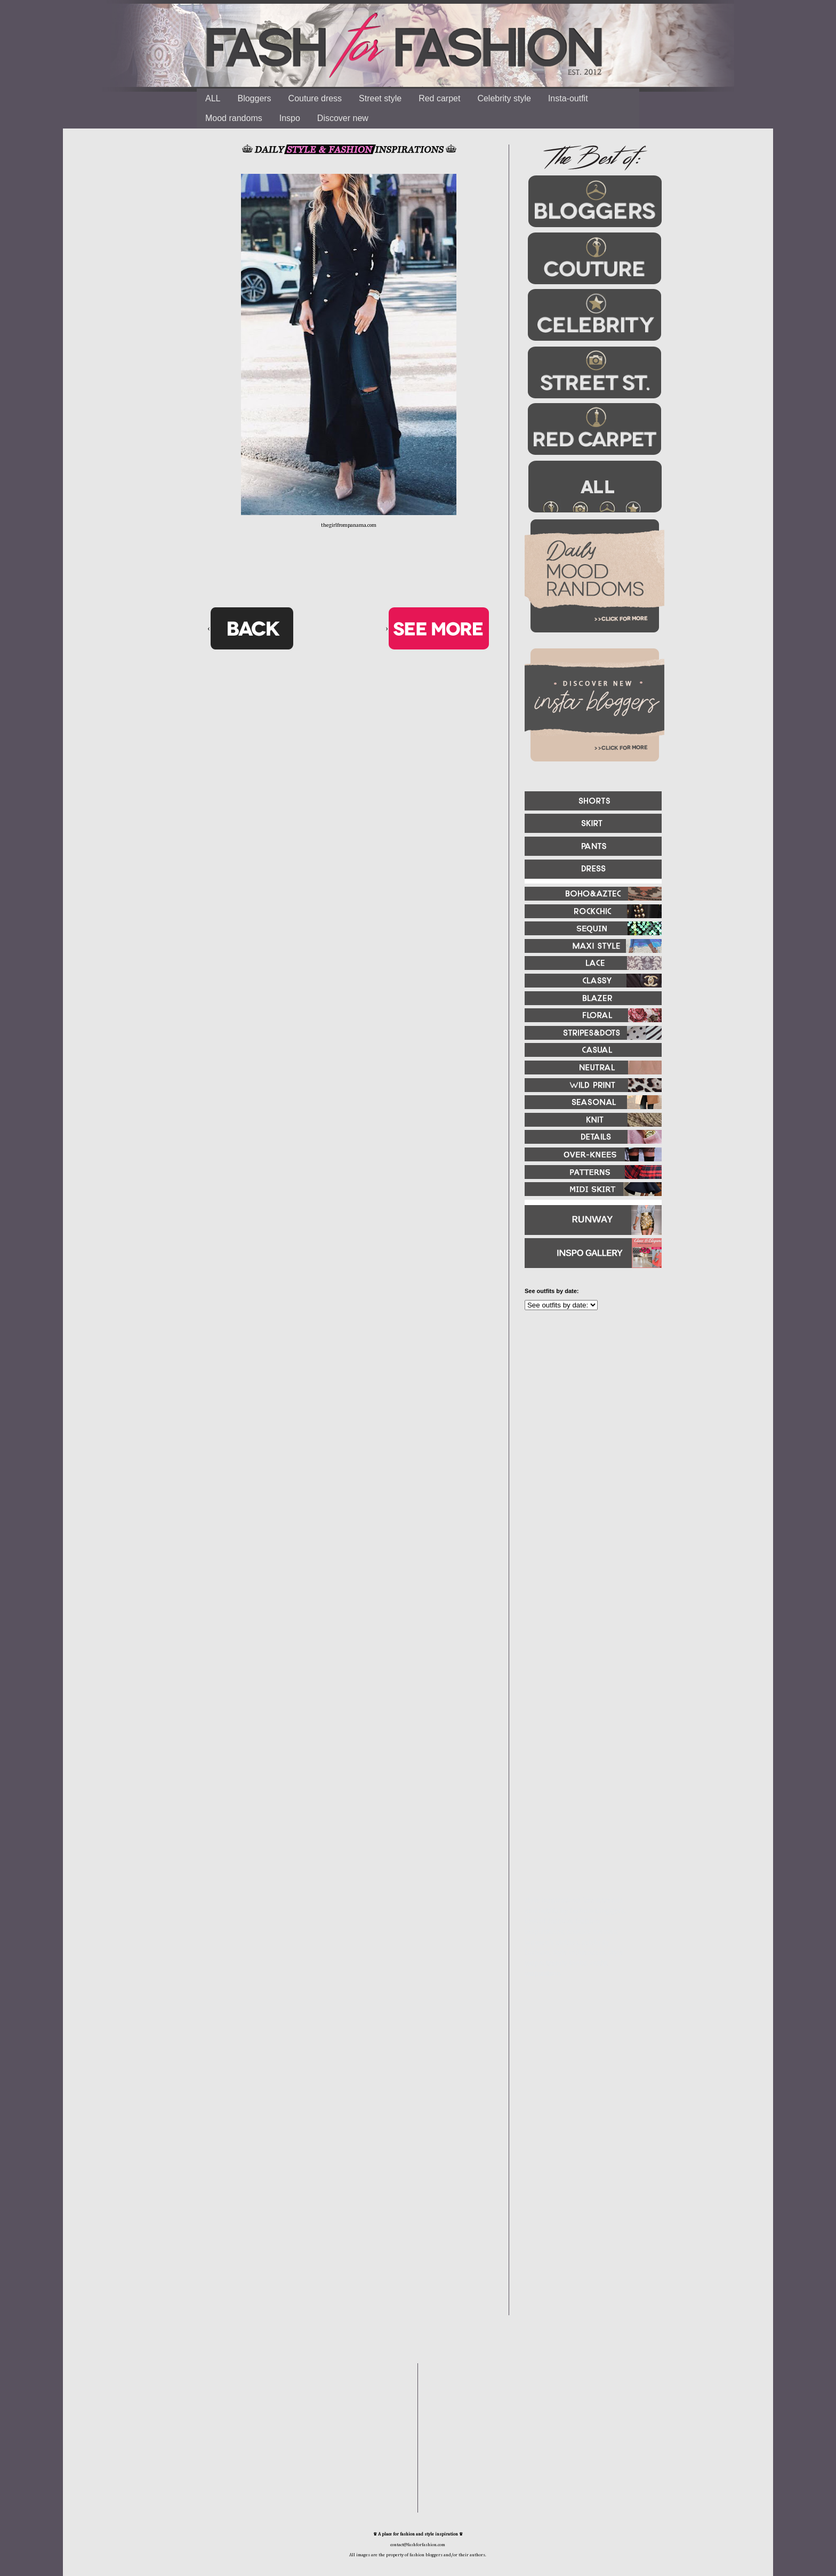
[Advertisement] (589, 1433)
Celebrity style (503, 98)
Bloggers (254, 98)
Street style (380, 98)
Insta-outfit (568, 98)
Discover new (342, 118)
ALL (212, 98)
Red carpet (439, 98)
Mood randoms (233, 118)
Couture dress (315, 98)
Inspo (289, 118)
